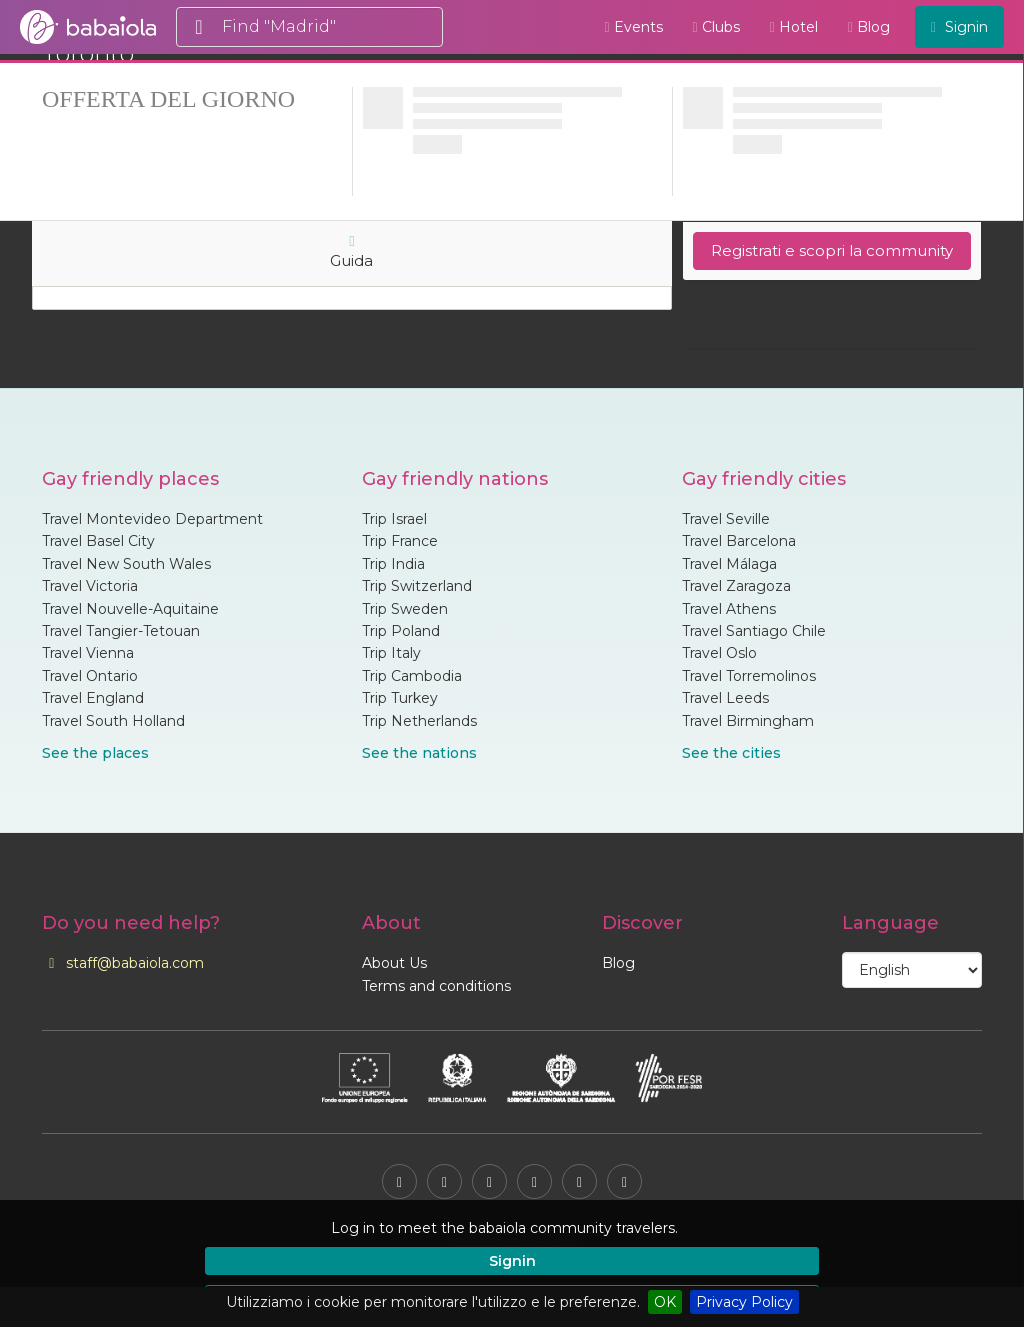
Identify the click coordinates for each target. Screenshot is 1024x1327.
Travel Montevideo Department (152, 519)
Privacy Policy (744, 1302)
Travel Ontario (90, 676)
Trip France (400, 541)
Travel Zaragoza (736, 586)
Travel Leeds (725, 698)
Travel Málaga (729, 564)
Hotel (794, 27)
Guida (352, 252)
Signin (512, 1261)
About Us (394, 963)
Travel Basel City (98, 541)
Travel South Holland (113, 721)
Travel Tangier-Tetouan (121, 631)
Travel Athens (729, 609)
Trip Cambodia (412, 676)
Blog (869, 27)
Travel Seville (726, 519)
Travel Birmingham (748, 721)
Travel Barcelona (739, 541)
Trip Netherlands (419, 721)
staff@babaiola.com (123, 963)
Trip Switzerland (417, 586)
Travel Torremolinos (749, 676)
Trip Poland (401, 631)
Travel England (93, 698)
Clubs (716, 27)
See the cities (731, 753)
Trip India (393, 564)
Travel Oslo (719, 653)
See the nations (419, 753)
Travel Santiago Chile (754, 631)
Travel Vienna (88, 653)
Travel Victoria (90, 586)
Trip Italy (391, 653)
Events (633, 27)
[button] (828, 1228)
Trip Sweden (405, 609)
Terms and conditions (436, 986)
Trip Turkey (400, 698)
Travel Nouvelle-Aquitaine (130, 609)
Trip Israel (394, 519)
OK (665, 1302)
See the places (95, 753)
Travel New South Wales (126, 564)
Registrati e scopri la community (832, 250)
